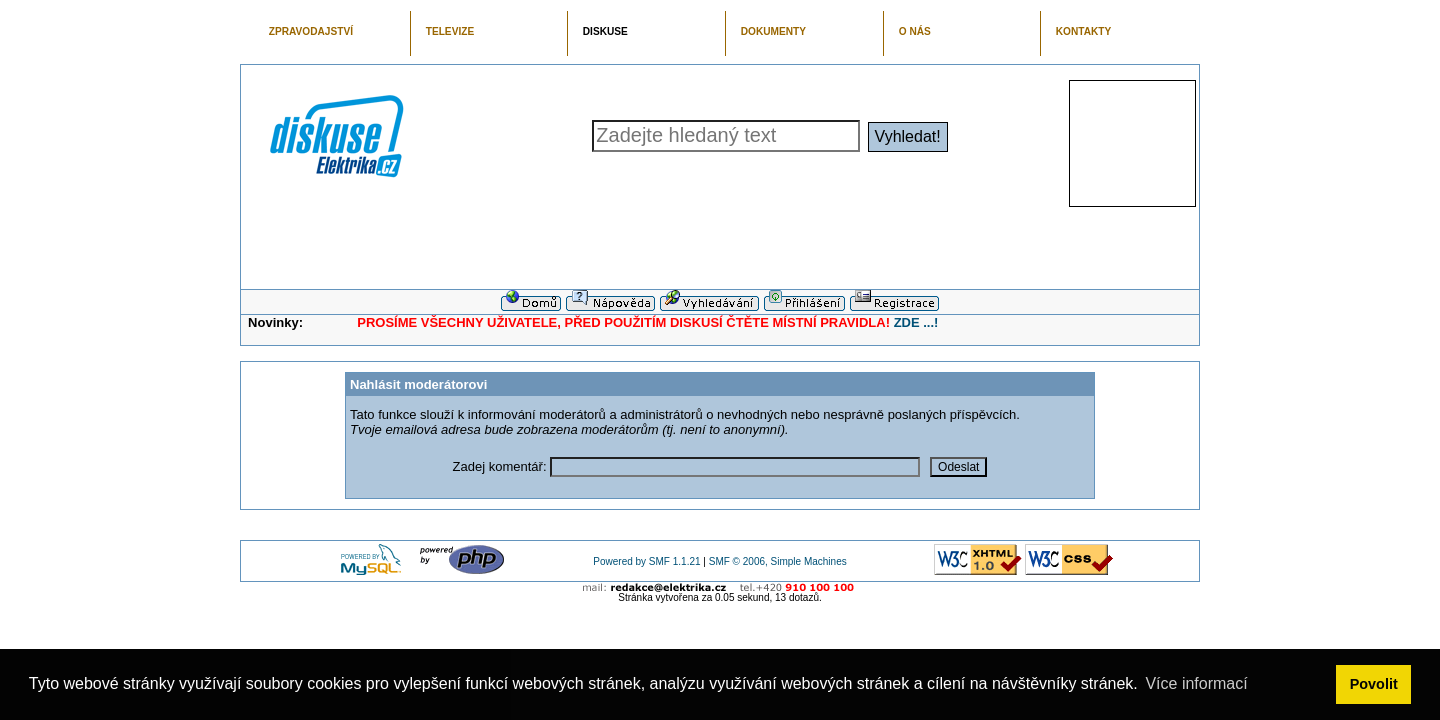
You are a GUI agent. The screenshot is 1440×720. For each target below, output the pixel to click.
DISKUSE (605, 31)
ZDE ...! (916, 322)
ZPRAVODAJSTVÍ (311, 31)
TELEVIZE (450, 31)
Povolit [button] (1374, 684)
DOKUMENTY (773, 31)
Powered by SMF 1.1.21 (646, 561)
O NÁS (915, 31)
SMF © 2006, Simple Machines (778, 561)
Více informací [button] (1196, 683)
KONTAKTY (1084, 31)
